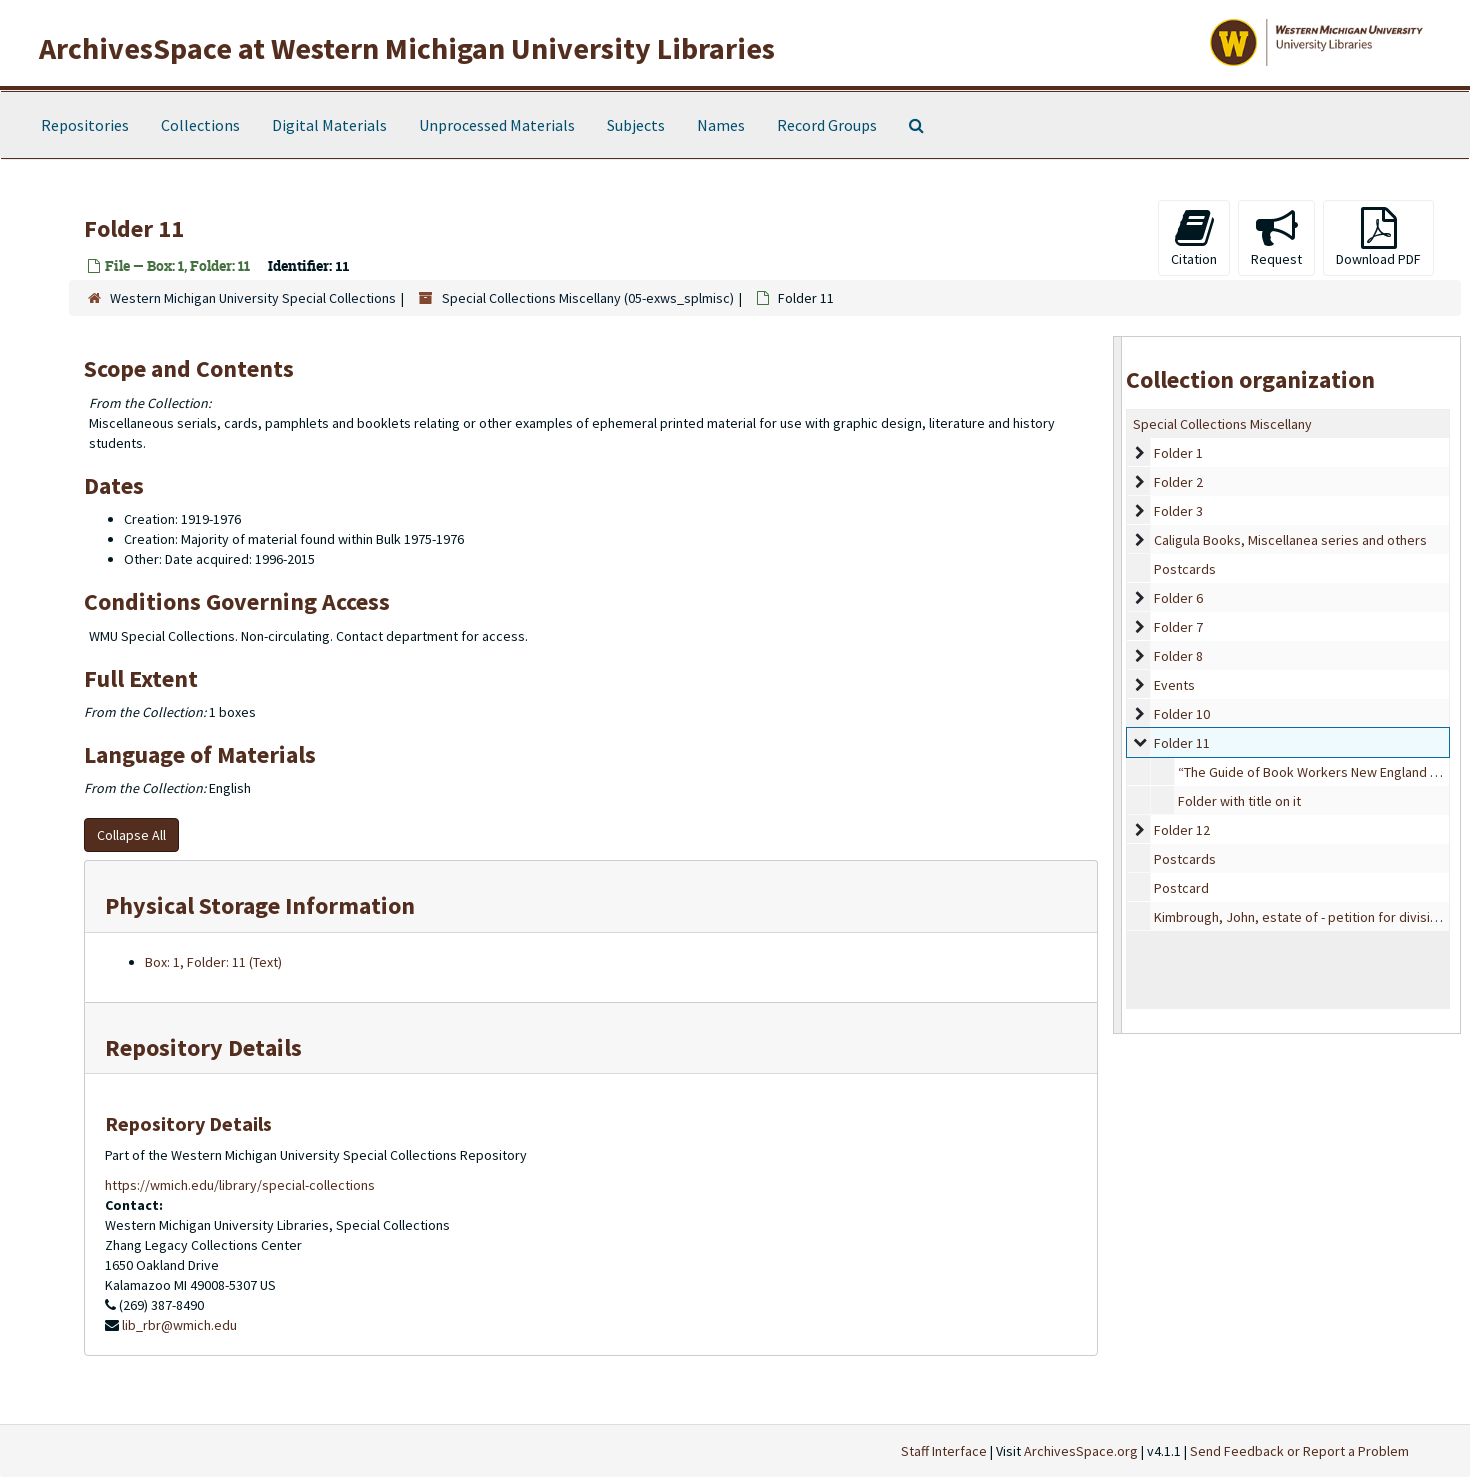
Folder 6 (1178, 598)
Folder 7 (1178, 627)
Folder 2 (1178, 482)
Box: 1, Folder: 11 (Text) (213, 962)
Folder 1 (1178, 453)
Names (721, 125)
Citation (1194, 237)
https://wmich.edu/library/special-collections (240, 1185)
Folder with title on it (1239, 801)
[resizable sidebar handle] (1118, 684)
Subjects (636, 125)
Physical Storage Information (260, 905)
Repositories (85, 125)
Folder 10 (1182, 714)
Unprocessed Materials (497, 125)
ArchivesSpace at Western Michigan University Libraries (407, 48)
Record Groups (827, 125)
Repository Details (203, 1047)
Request (1276, 237)
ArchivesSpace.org (1081, 1451)
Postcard (1181, 888)
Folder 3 (1178, 511)
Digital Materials (329, 125)
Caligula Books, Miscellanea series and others (1290, 540)
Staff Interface (944, 1451)
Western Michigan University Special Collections (253, 298)
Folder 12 (1182, 830)
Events (1174, 685)
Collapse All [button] (131, 835)
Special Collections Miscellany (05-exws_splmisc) (588, 298)
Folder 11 (1182, 743)
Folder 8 (1178, 656)
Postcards (1185, 569)
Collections (200, 125)
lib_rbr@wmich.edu (179, 1325)
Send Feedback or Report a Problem (1299, 1451)
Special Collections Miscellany (1222, 424)
